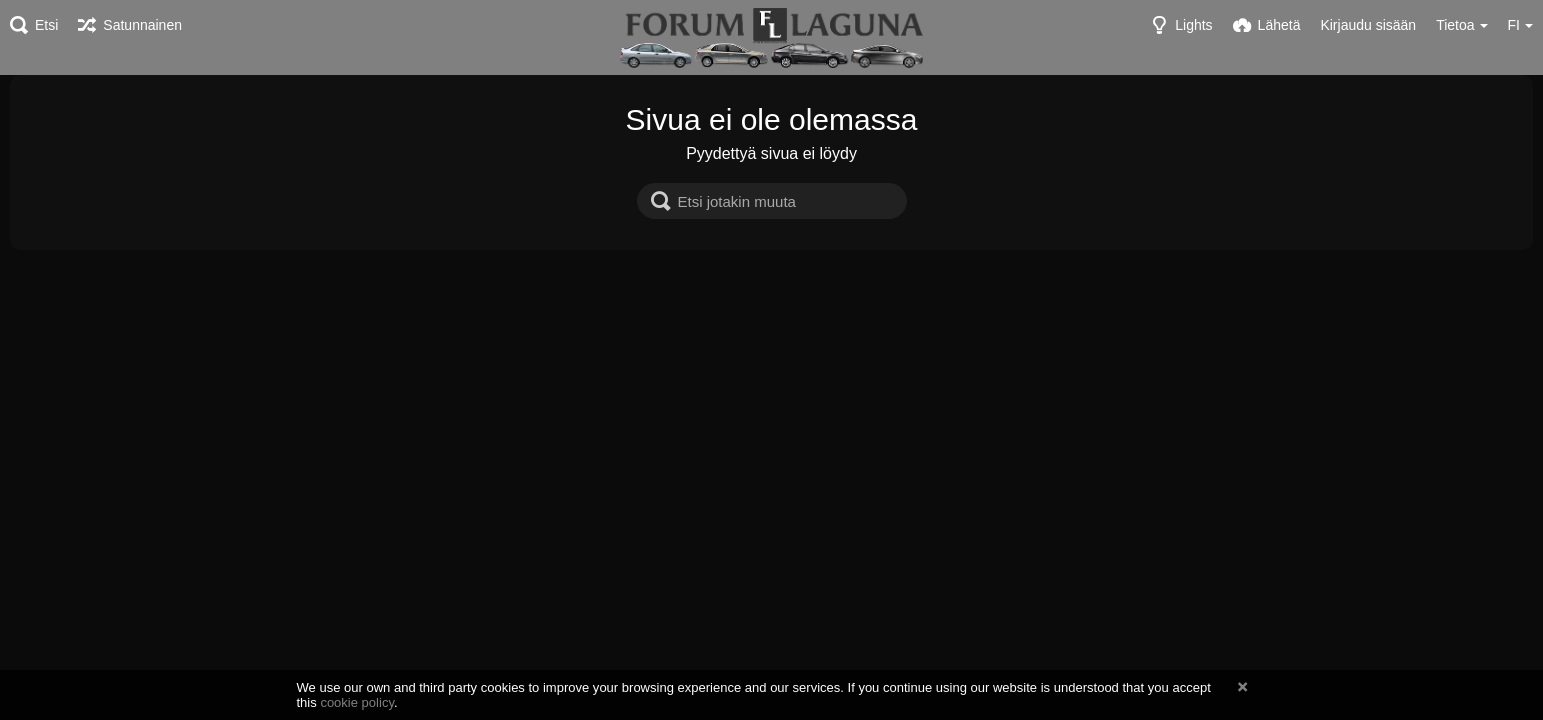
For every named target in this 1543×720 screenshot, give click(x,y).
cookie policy (357, 702)
